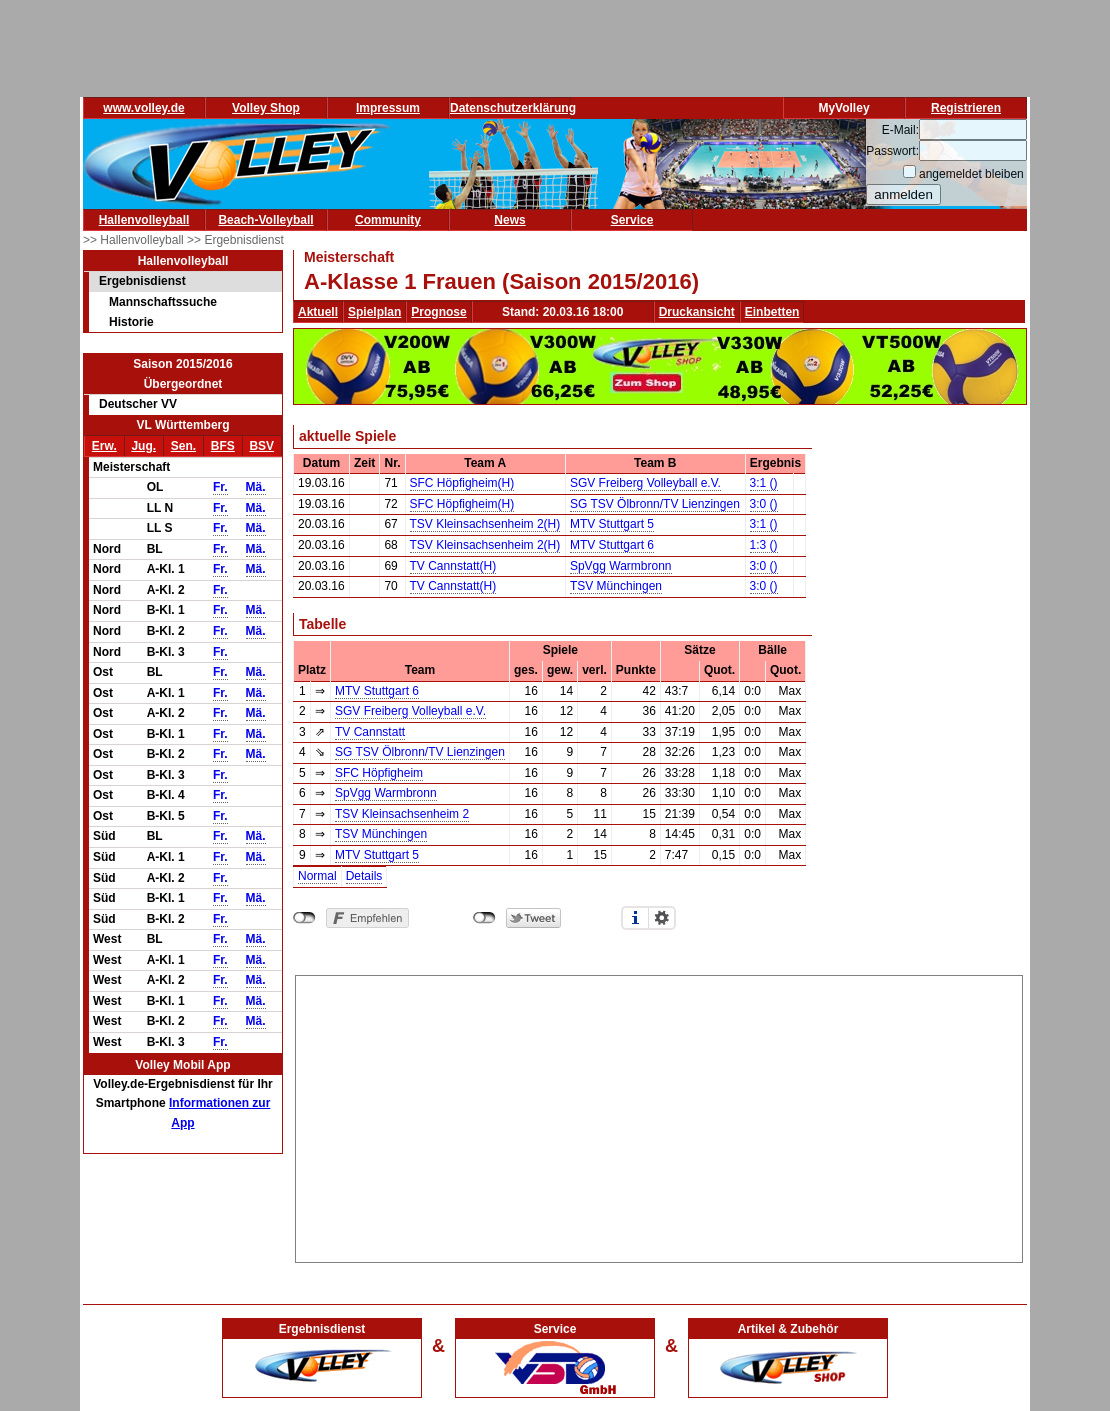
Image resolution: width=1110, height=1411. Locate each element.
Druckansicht (697, 312)
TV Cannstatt (370, 732)
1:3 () (764, 545)
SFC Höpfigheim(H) (462, 483)
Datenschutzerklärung (513, 108)
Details (364, 876)
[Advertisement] (659, 1116)
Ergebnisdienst (142, 281)
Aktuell (318, 312)
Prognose (438, 312)
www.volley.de (143, 108)
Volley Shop (266, 108)
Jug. (143, 446)
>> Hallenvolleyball (135, 240)
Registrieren (966, 108)
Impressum (388, 108)
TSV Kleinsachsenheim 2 (402, 814)
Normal (317, 876)
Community (388, 220)
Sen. (183, 446)
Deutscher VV (138, 404)
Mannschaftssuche (163, 302)
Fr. (220, 487)
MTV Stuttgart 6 (612, 545)
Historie (131, 322)
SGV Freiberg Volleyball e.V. (645, 483)
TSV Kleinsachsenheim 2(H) (485, 524)
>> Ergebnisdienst (235, 240)
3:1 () (764, 483)
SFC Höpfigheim (379, 773)
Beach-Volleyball (265, 220)
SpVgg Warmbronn (621, 566)
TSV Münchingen (616, 586)
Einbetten (772, 312)
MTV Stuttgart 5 (612, 524)
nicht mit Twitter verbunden (484, 918)
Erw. (104, 446)
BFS (223, 446)
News (509, 220)
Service (632, 220)
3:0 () (764, 504)
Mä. (256, 487)
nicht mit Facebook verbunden (304, 918)
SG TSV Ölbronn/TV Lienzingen (655, 504)
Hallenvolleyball (144, 220)
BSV (261, 446)
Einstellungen (662, 918)
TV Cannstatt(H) (453, 566)
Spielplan (374, 312)
